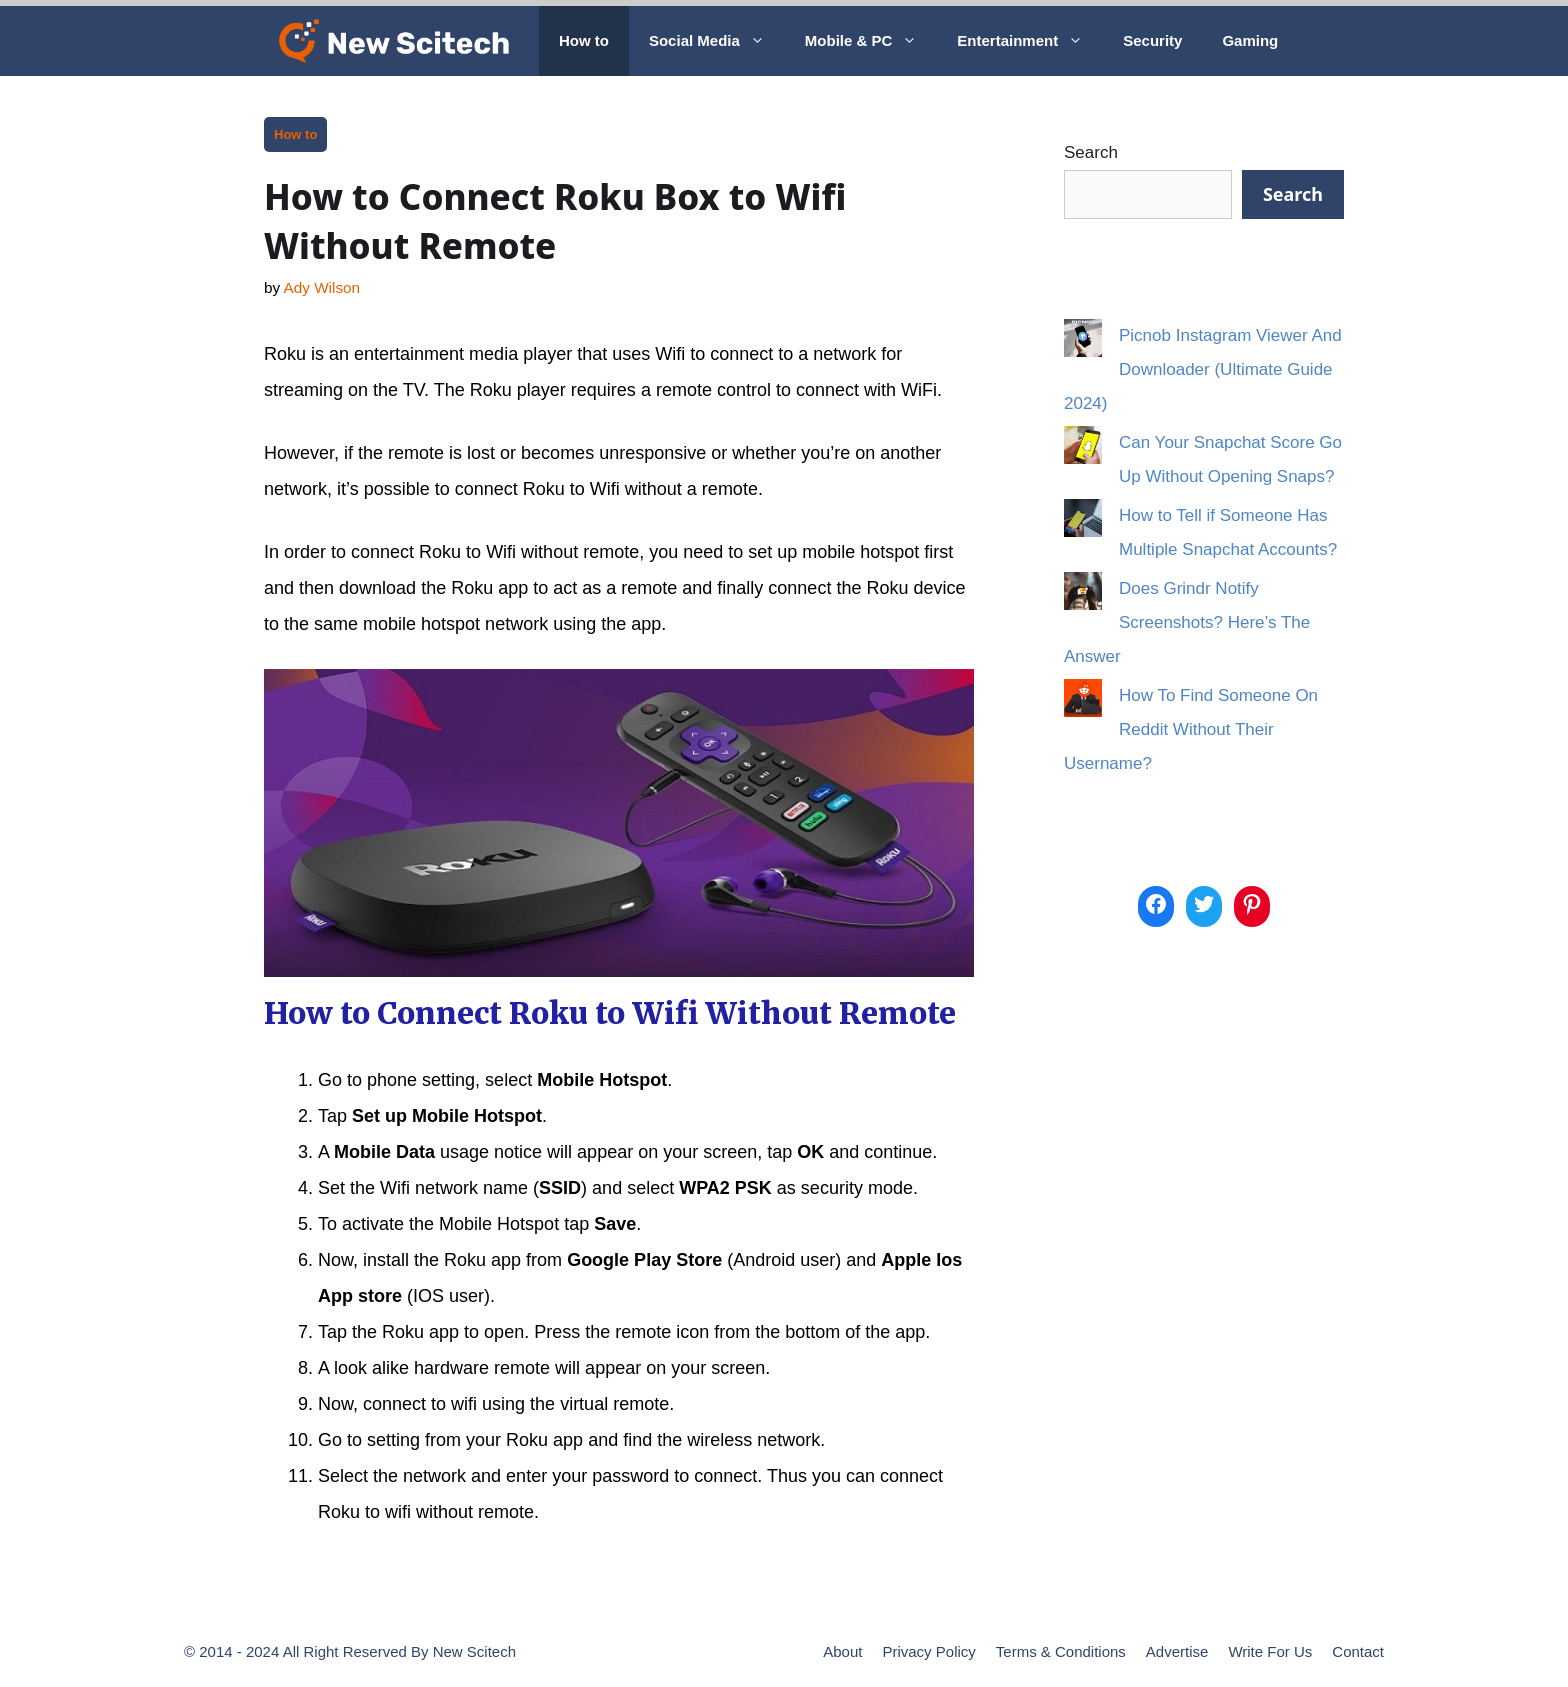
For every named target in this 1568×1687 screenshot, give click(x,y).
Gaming (1250, 40)
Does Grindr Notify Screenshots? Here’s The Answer (1187, 622)
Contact (1358, 1651)
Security (1152, 40)
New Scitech (474, 1651)
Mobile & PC (871, 41)
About (842, 1651)
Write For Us (1270, 1651)
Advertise (1177, 1651)
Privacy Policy (928, 1651)
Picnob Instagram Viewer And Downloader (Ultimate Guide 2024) (1203, 369)
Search (1091, 152)
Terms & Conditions (1061, 1651)
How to (584, 40)
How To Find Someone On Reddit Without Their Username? (1191, 729)
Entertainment (1030, 41)
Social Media (717, 41)
